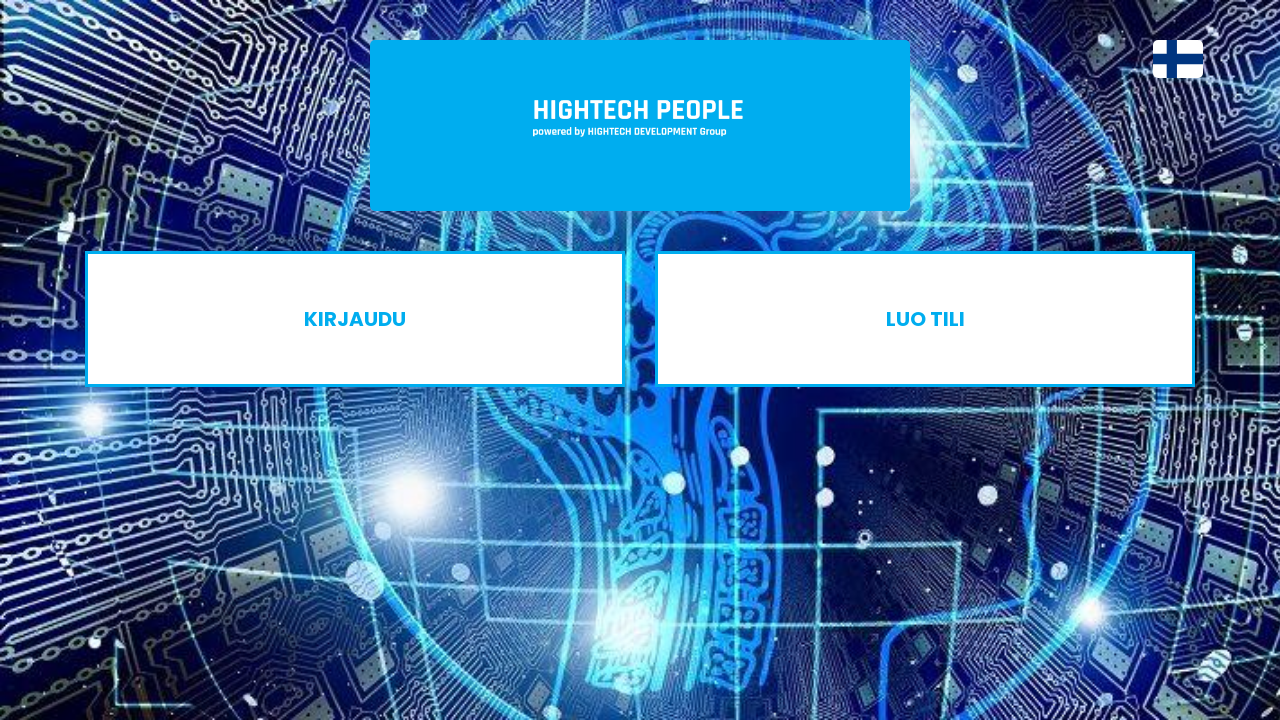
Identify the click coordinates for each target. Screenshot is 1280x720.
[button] (1168, 59)
